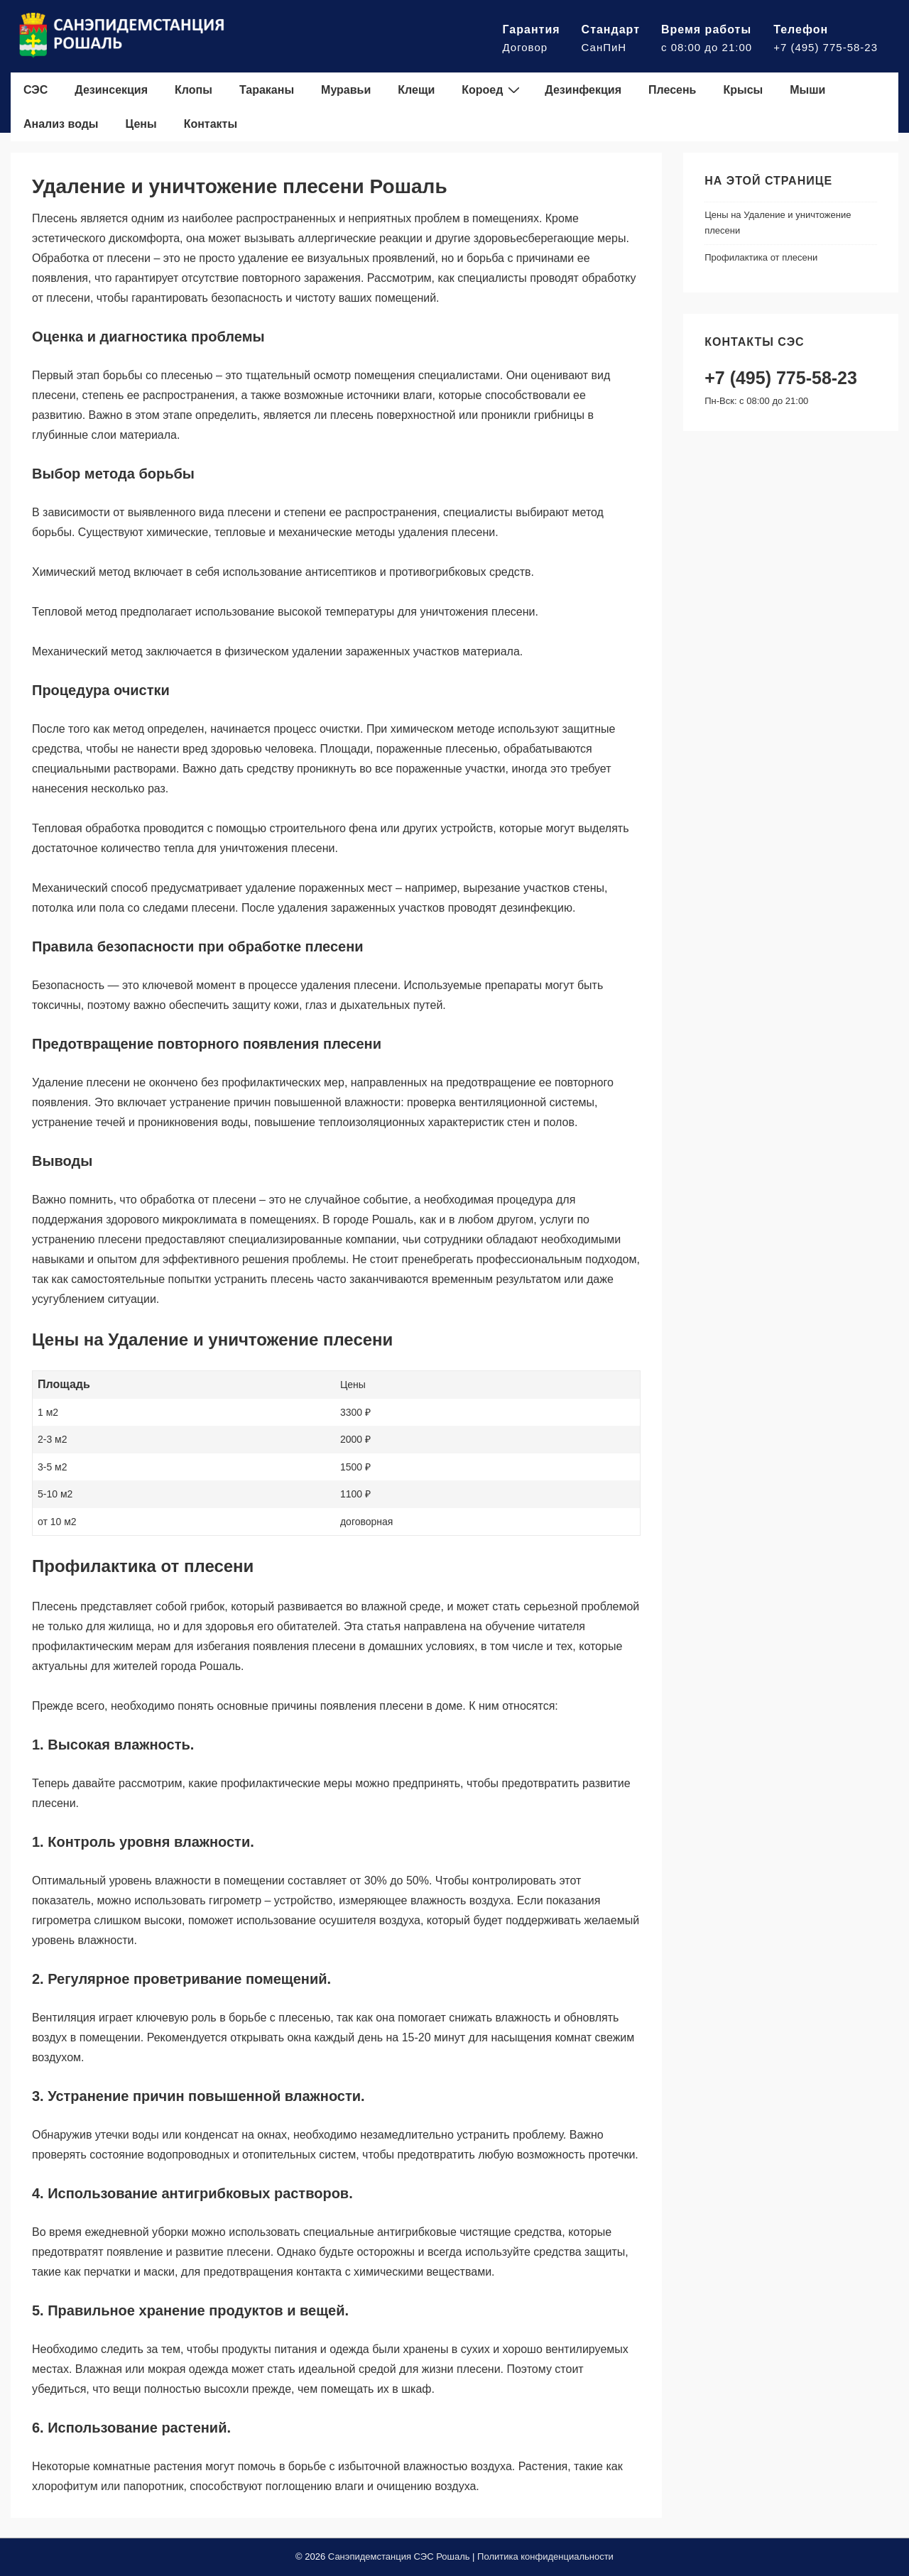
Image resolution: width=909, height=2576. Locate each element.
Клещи (416, 90)
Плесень (672, 90)
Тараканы (266, 90)
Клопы (193, 90)
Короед (492, 89)
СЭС (35, 90)
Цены (141, 124)
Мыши (807, 90)
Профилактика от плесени (760, 257)
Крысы (743, 90)
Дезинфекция (583, 90)
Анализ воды (61, 124)
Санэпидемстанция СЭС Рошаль (399, 2556)
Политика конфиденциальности (545, 2556)
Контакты (210, 124)
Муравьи (346, 90)
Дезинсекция (111, 90)
